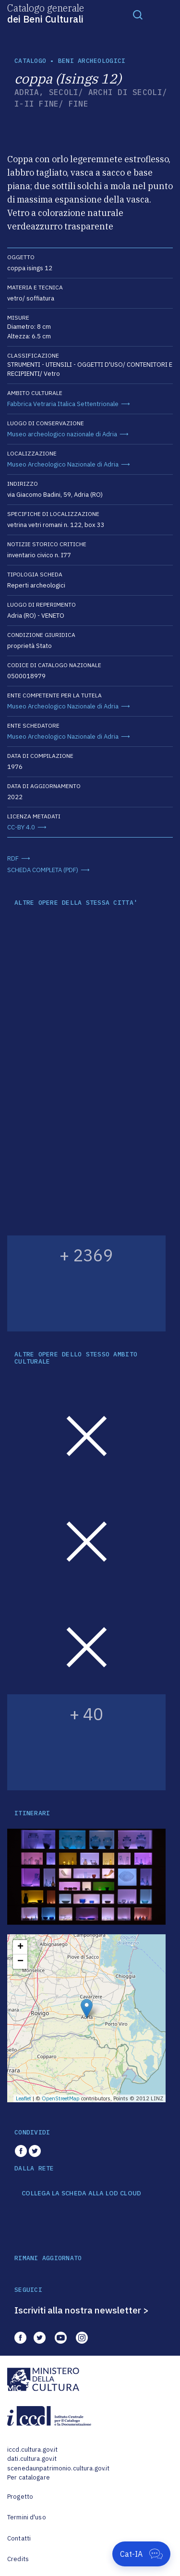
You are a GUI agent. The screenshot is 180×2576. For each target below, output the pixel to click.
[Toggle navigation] (137, 14)
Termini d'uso (26, 2517)
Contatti (19, 2538)
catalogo (30, 61)
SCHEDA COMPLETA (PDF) (42, 870)
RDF (13, 858)
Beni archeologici (91, 61)
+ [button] (20, 1947)
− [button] (20, 1961)
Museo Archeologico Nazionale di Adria (63, 464)
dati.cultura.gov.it (32, 2459)
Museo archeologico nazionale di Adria (62, 434)
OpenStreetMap (61, 2098)
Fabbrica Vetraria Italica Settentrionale (63, 404)
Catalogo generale (45, 12)
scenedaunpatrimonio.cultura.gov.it (58, 2468)
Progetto (20, 2496)
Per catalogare (28, 2477)
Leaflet (23, 2098)
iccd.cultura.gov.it (32, 2449)
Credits (18, 2559)
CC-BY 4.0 (21, 827)
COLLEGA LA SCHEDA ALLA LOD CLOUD (81, 2193)
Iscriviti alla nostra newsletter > (81, 2310)
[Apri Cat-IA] (141, 2553)
